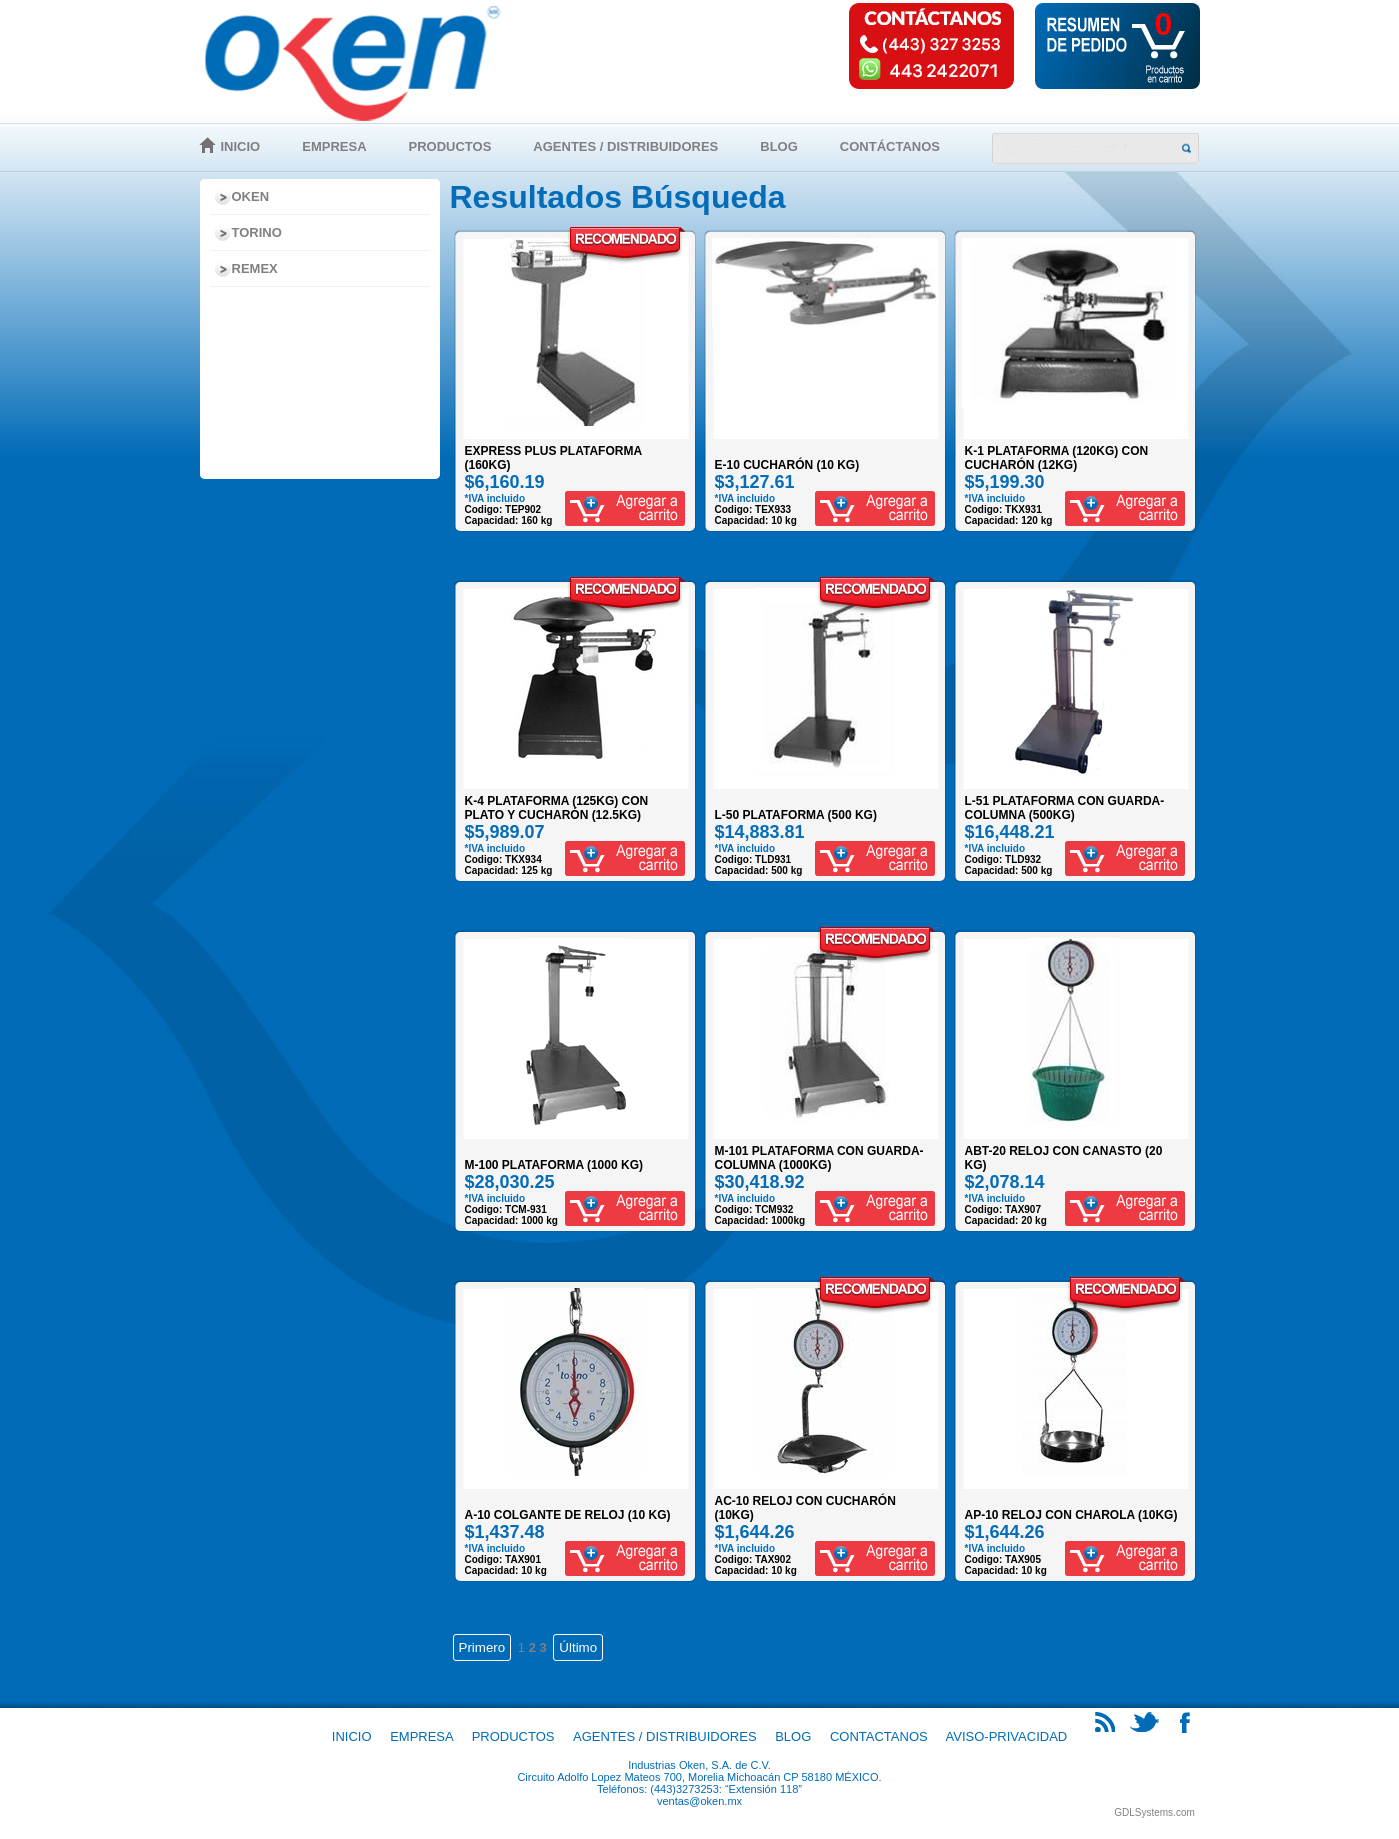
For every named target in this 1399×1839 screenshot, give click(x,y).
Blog (779, 146)
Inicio (241, 146)
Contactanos (879, 1736)
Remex (255, 268)
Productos (450, 146)
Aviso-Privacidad (1007, 1736)
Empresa (334, 146)
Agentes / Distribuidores (625, 146)
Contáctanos (890, 146)
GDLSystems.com (1154, 1812)
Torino (257, 232)
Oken (251, 196)
